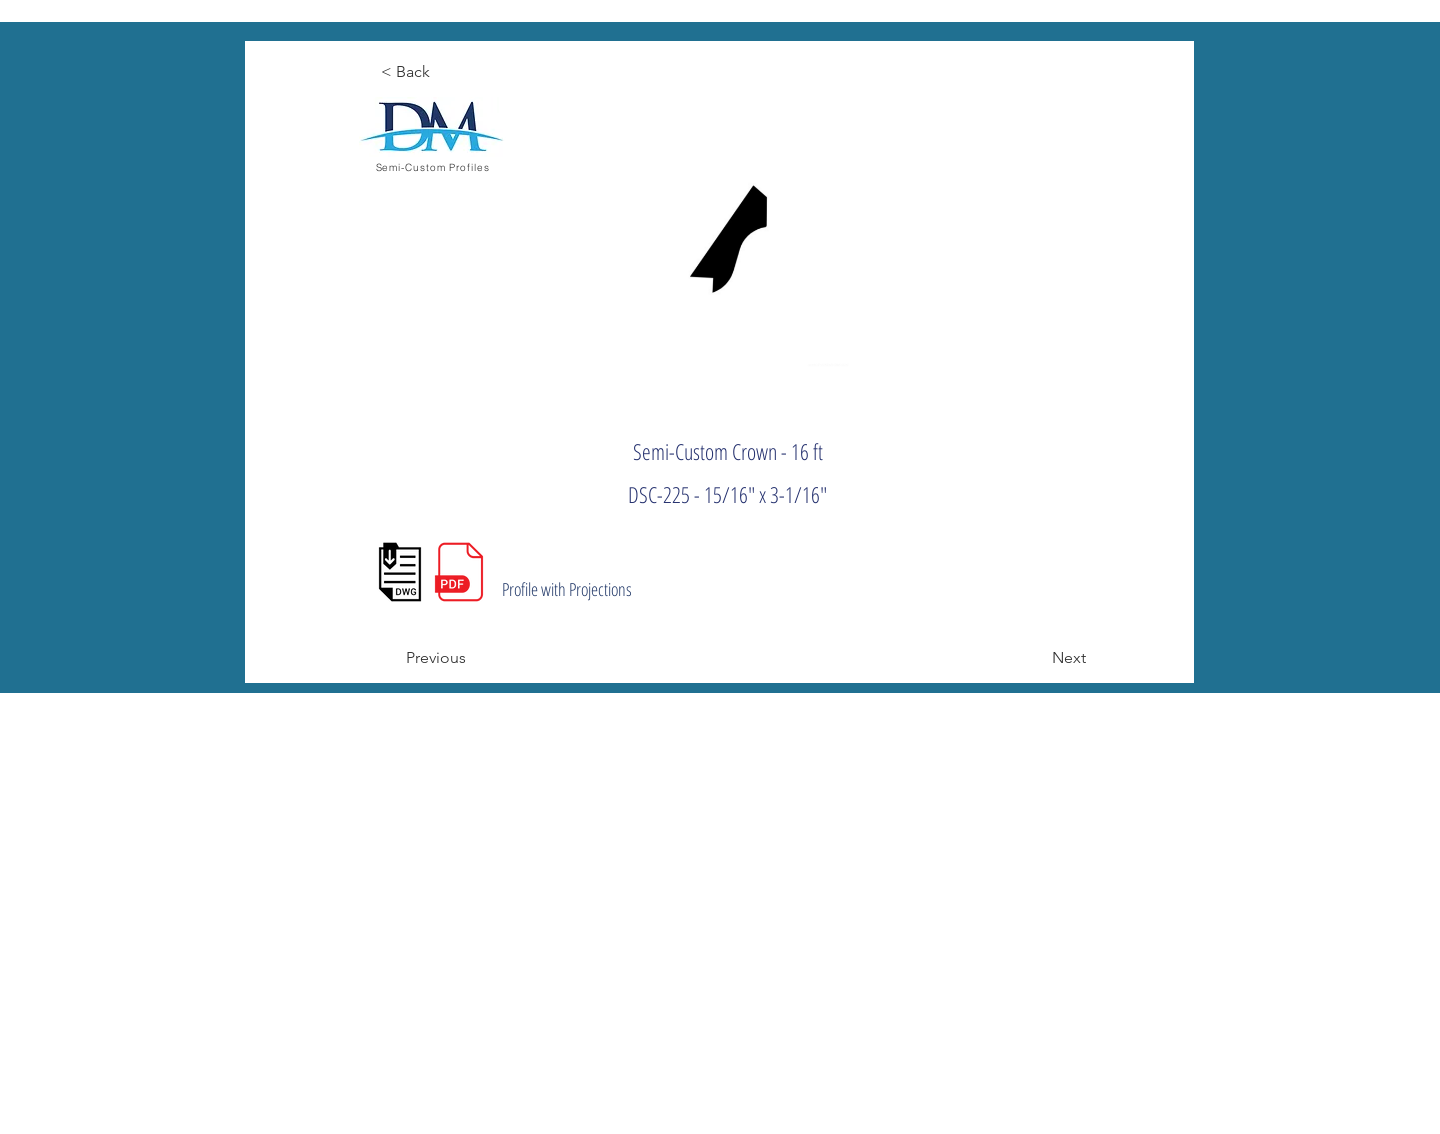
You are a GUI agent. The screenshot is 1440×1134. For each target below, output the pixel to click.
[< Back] (447, 72)
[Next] (1036, 658)
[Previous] (472, 658)
